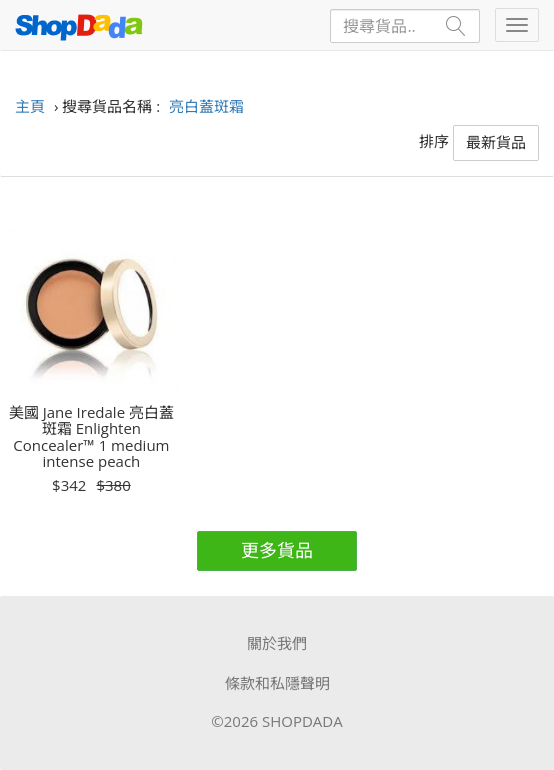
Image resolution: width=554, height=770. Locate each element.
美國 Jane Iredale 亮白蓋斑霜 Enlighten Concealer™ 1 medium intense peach (91, 437)
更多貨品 (277, 550)
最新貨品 (496, 142)
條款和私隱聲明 (277, 683)
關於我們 (277, 643)
